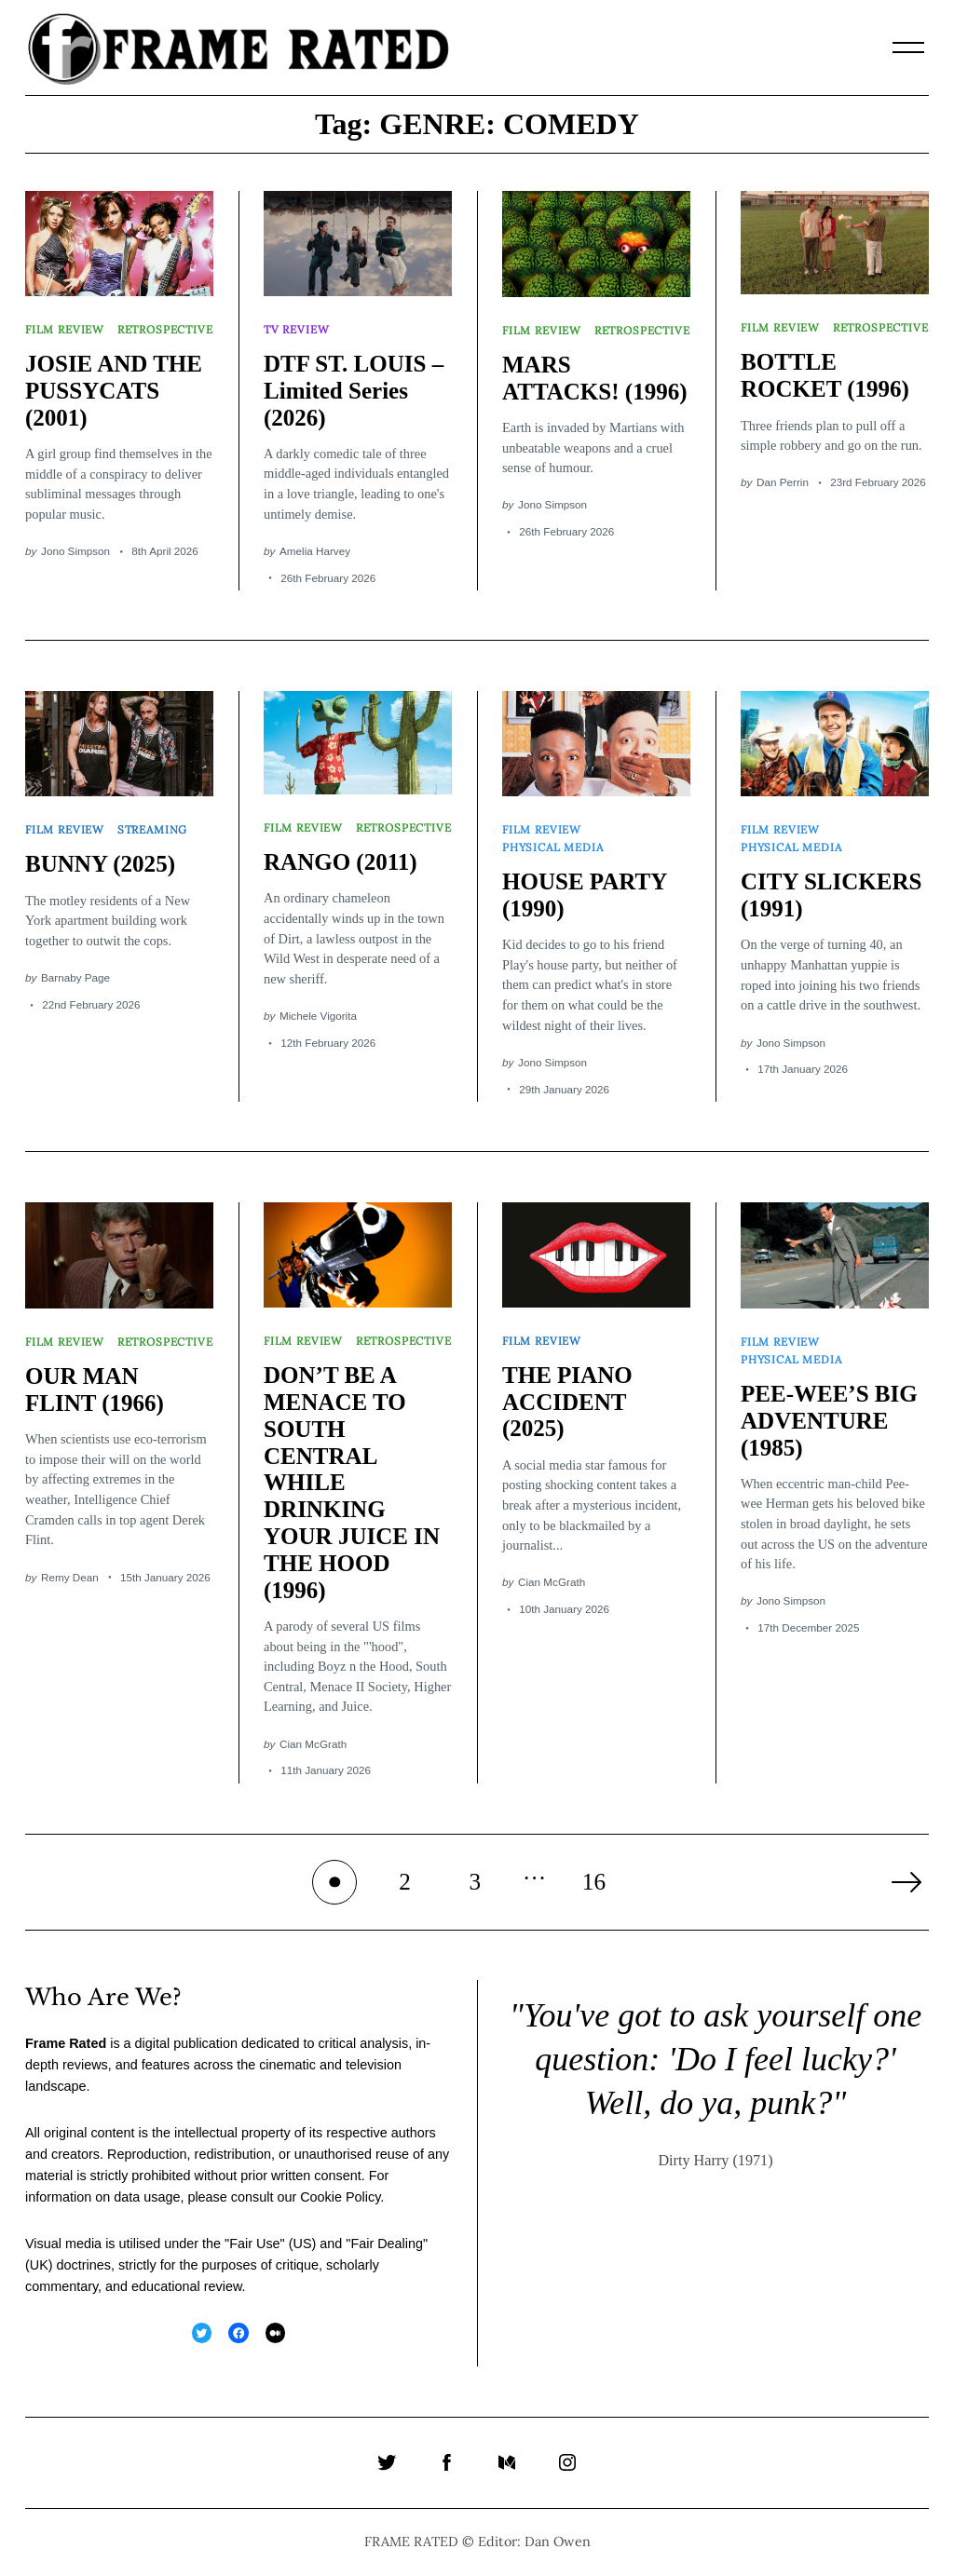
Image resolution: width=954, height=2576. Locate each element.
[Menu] (908, 47)
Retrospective (165, 329)
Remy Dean (70, 1577)
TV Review (296, 329)
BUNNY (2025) (100, 863)
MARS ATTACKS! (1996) (595, 378)
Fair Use (254, 2243)
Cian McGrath (313, 1744)
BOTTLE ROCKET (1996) (825, 375)
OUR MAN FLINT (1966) (94, 1389)
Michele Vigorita (318, 1016)
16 (594, 1881)
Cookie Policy (340, 2197)
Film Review (64, 329)
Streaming (152, 829)
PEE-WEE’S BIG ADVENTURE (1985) (829, 1420)
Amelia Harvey (314, 551)
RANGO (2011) (340, 861)
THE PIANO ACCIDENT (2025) (567, 1402)
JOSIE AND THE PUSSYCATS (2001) (113, 390)
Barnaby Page (75, 977)
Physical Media (552, 847)
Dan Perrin (782, 482)
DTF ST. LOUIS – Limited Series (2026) (353, 390)
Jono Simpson (75, 551)
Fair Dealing (386, 2243)
